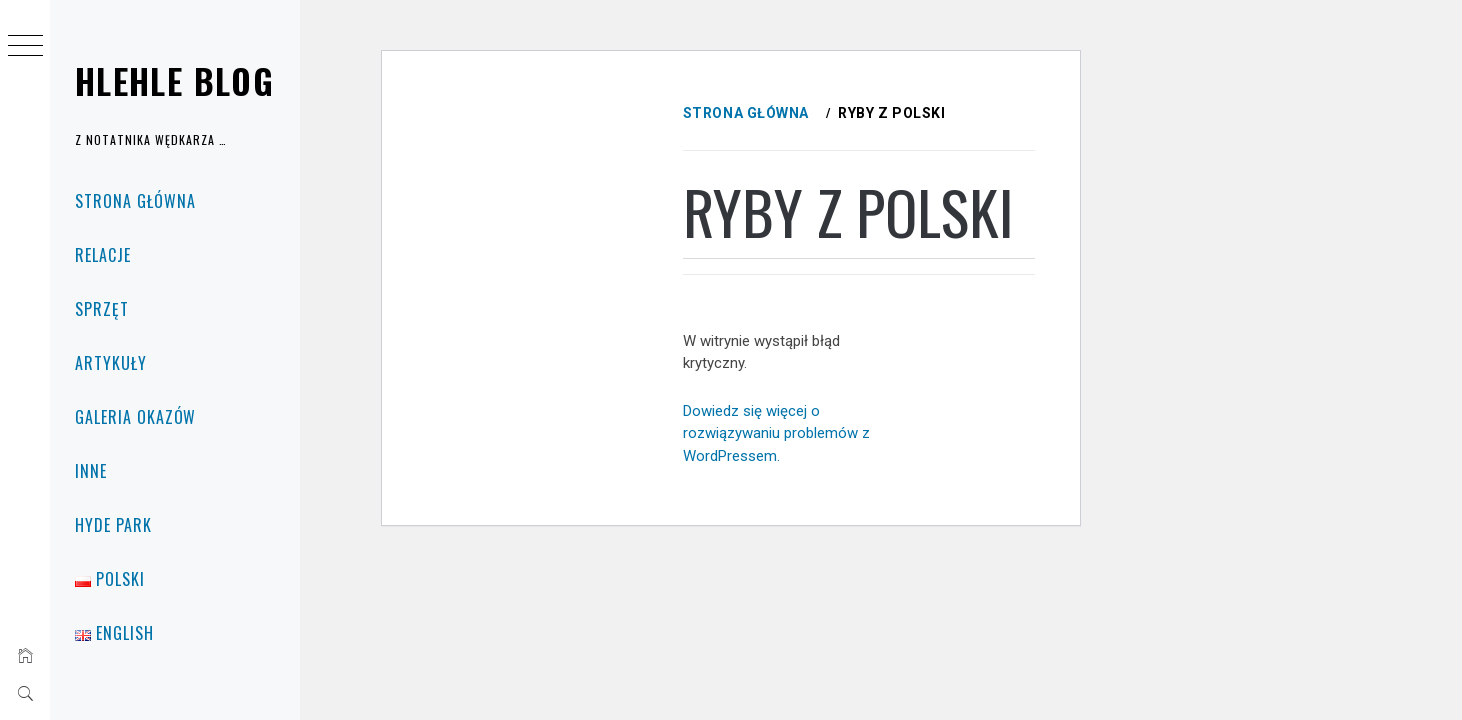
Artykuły (111, 363)
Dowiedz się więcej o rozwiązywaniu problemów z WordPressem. (814, 513)
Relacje (103, 255)
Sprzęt (102, 309)
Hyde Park (113, 525)
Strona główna (135, 201)
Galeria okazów (135, 417)
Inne (91, 471)
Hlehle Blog (174, 80)
